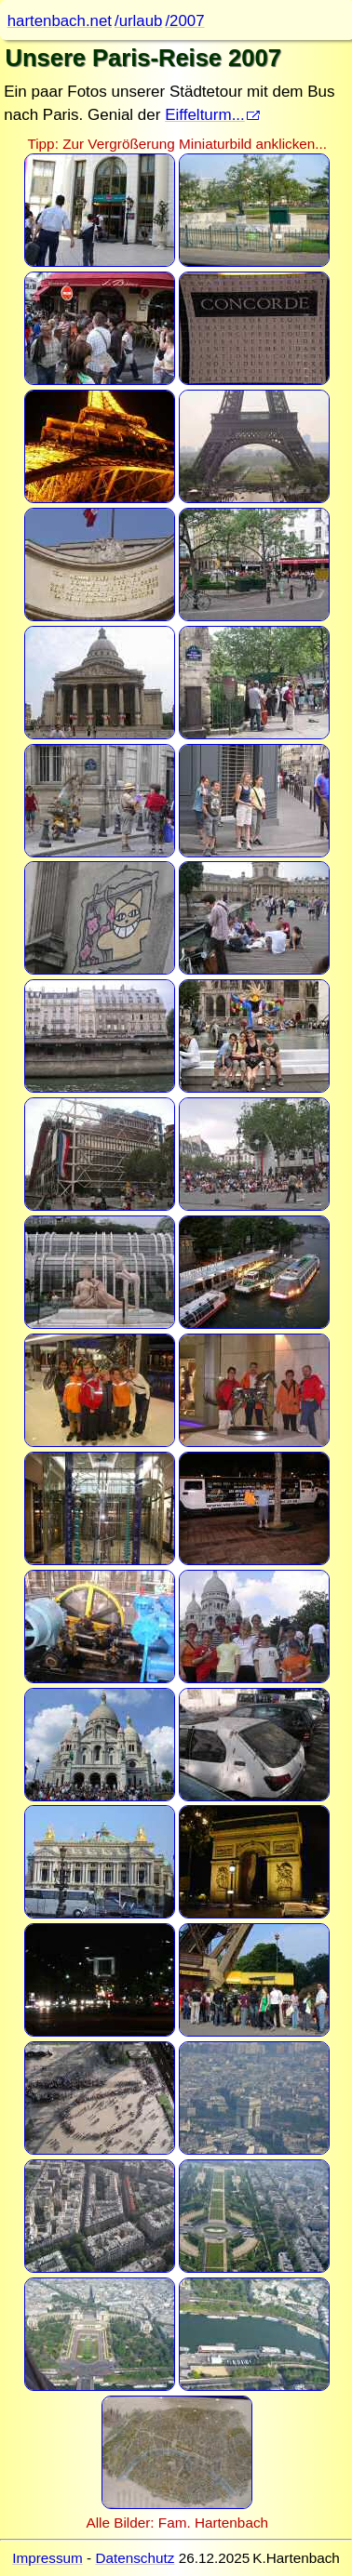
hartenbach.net (59, 21)
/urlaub (138, 21)
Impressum (47, 2558)
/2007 (184, 21)
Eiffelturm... (205, 115)
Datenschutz (134, 2558)
